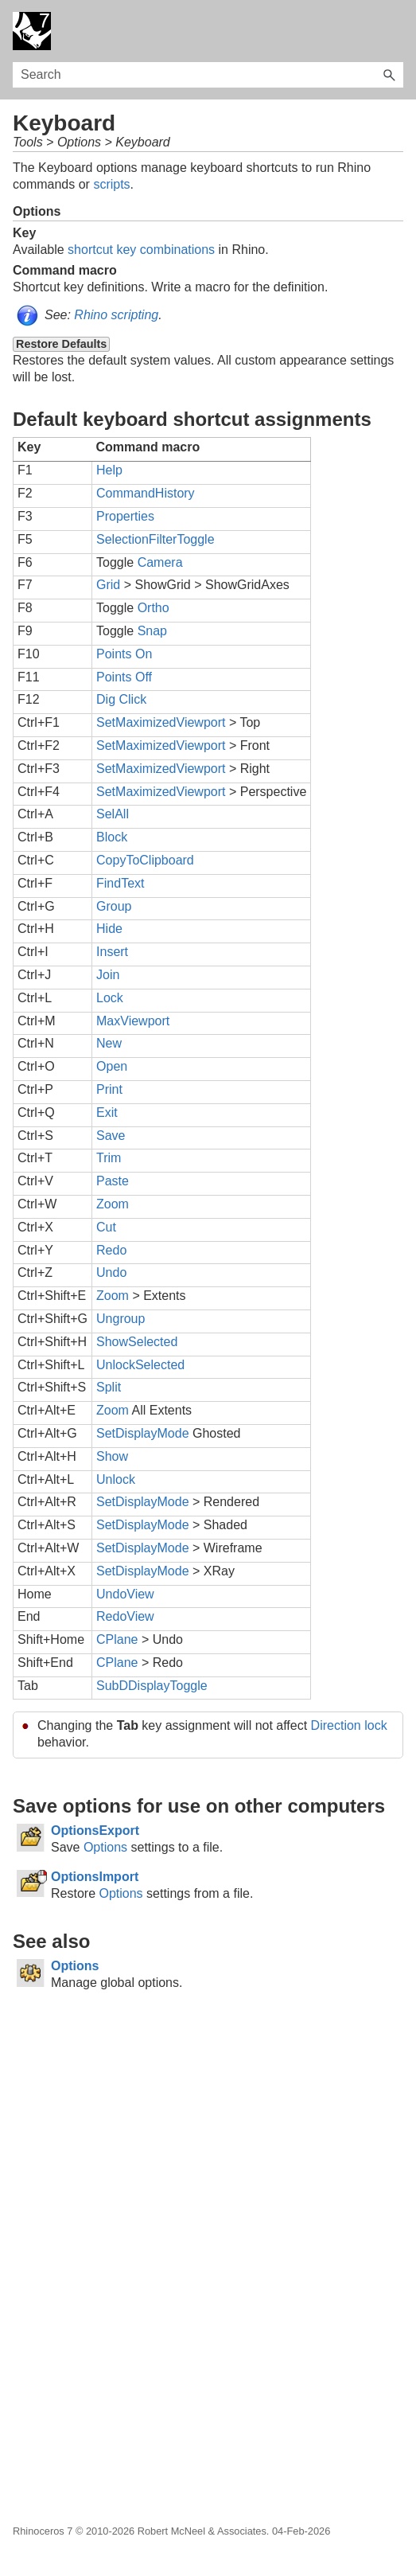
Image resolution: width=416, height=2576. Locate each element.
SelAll (112, 814)
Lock (109, 998)
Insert (112, 951)
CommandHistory (145, 493)
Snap (152, 631)
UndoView (125, 1594)
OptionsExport (95, 1830)
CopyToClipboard (145, 860)
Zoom (112, 1204)
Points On (124, 654)
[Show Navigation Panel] (394, 31)
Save (110, 1135)
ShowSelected (136, 1341)
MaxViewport (132, 1021)
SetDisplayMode (142, 1433)
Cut (106, 1227)
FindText (120, 883)
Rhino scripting (116, 315)
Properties (125, 516)
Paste (112, 1181)
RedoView (125, 1616)
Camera (160, 562)
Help (109, 470)
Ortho (153, 608)
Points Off (124, 677)
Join (107, 975)
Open (111, 1066)
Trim (108, 1158)
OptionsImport (94, 1876)
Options (105, 1847)
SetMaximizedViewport (160, 722)
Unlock (115, 1479)
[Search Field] (208, 75)
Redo (111, 1250)
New (109, 1043)
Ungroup (120, 1318)
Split (108, 1387)
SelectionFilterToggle (155, 539)
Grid (108, 584)
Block (111, 837)
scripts (111, 184)
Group (113, 906)
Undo (111, 1272)
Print (109, 1089)
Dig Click (121, 699)
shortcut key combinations (141, 249)
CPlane (117, 1639)
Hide (109, 928)
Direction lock (349, 1725)
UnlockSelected (140, 1365)
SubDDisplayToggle (152, 1685)
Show (112, 1456)
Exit (107, 1112)
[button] (389, 75)
